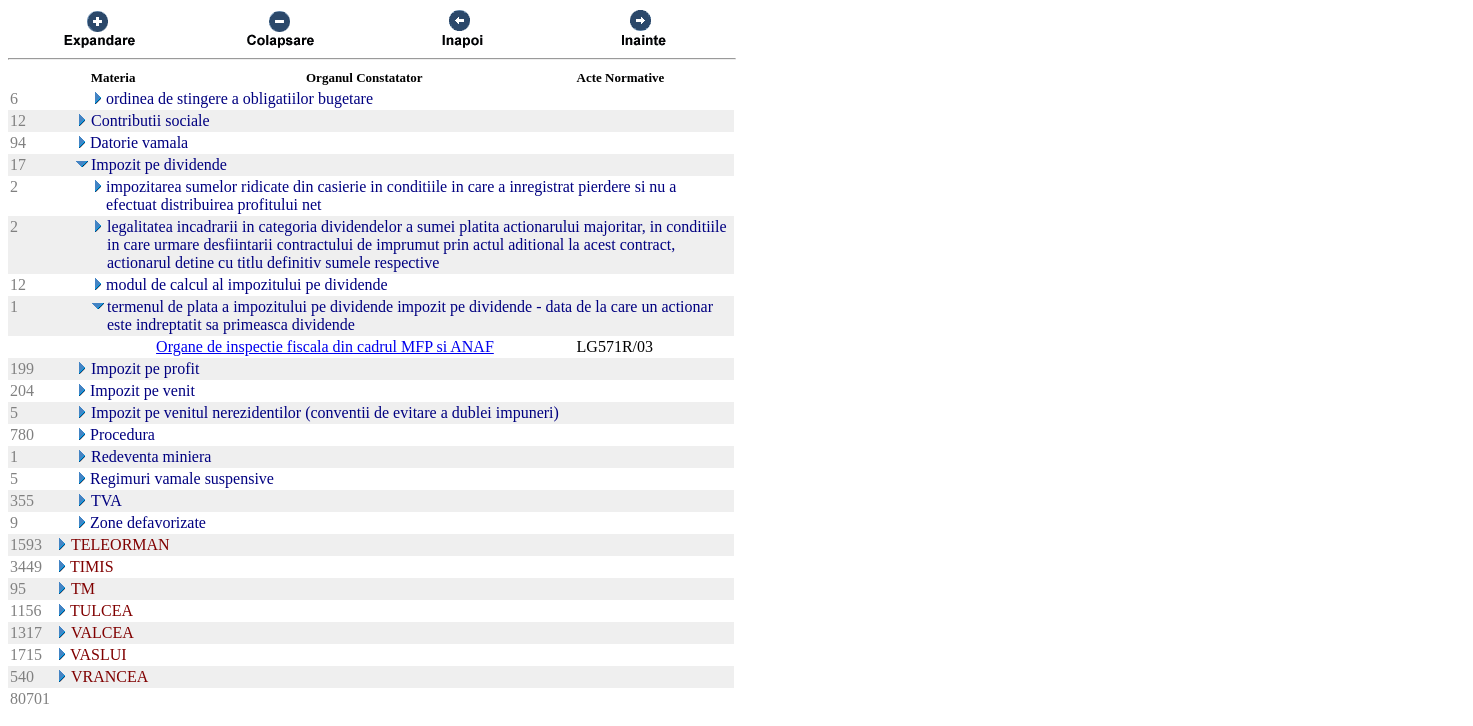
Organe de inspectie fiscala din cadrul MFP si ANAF (325, 346)
